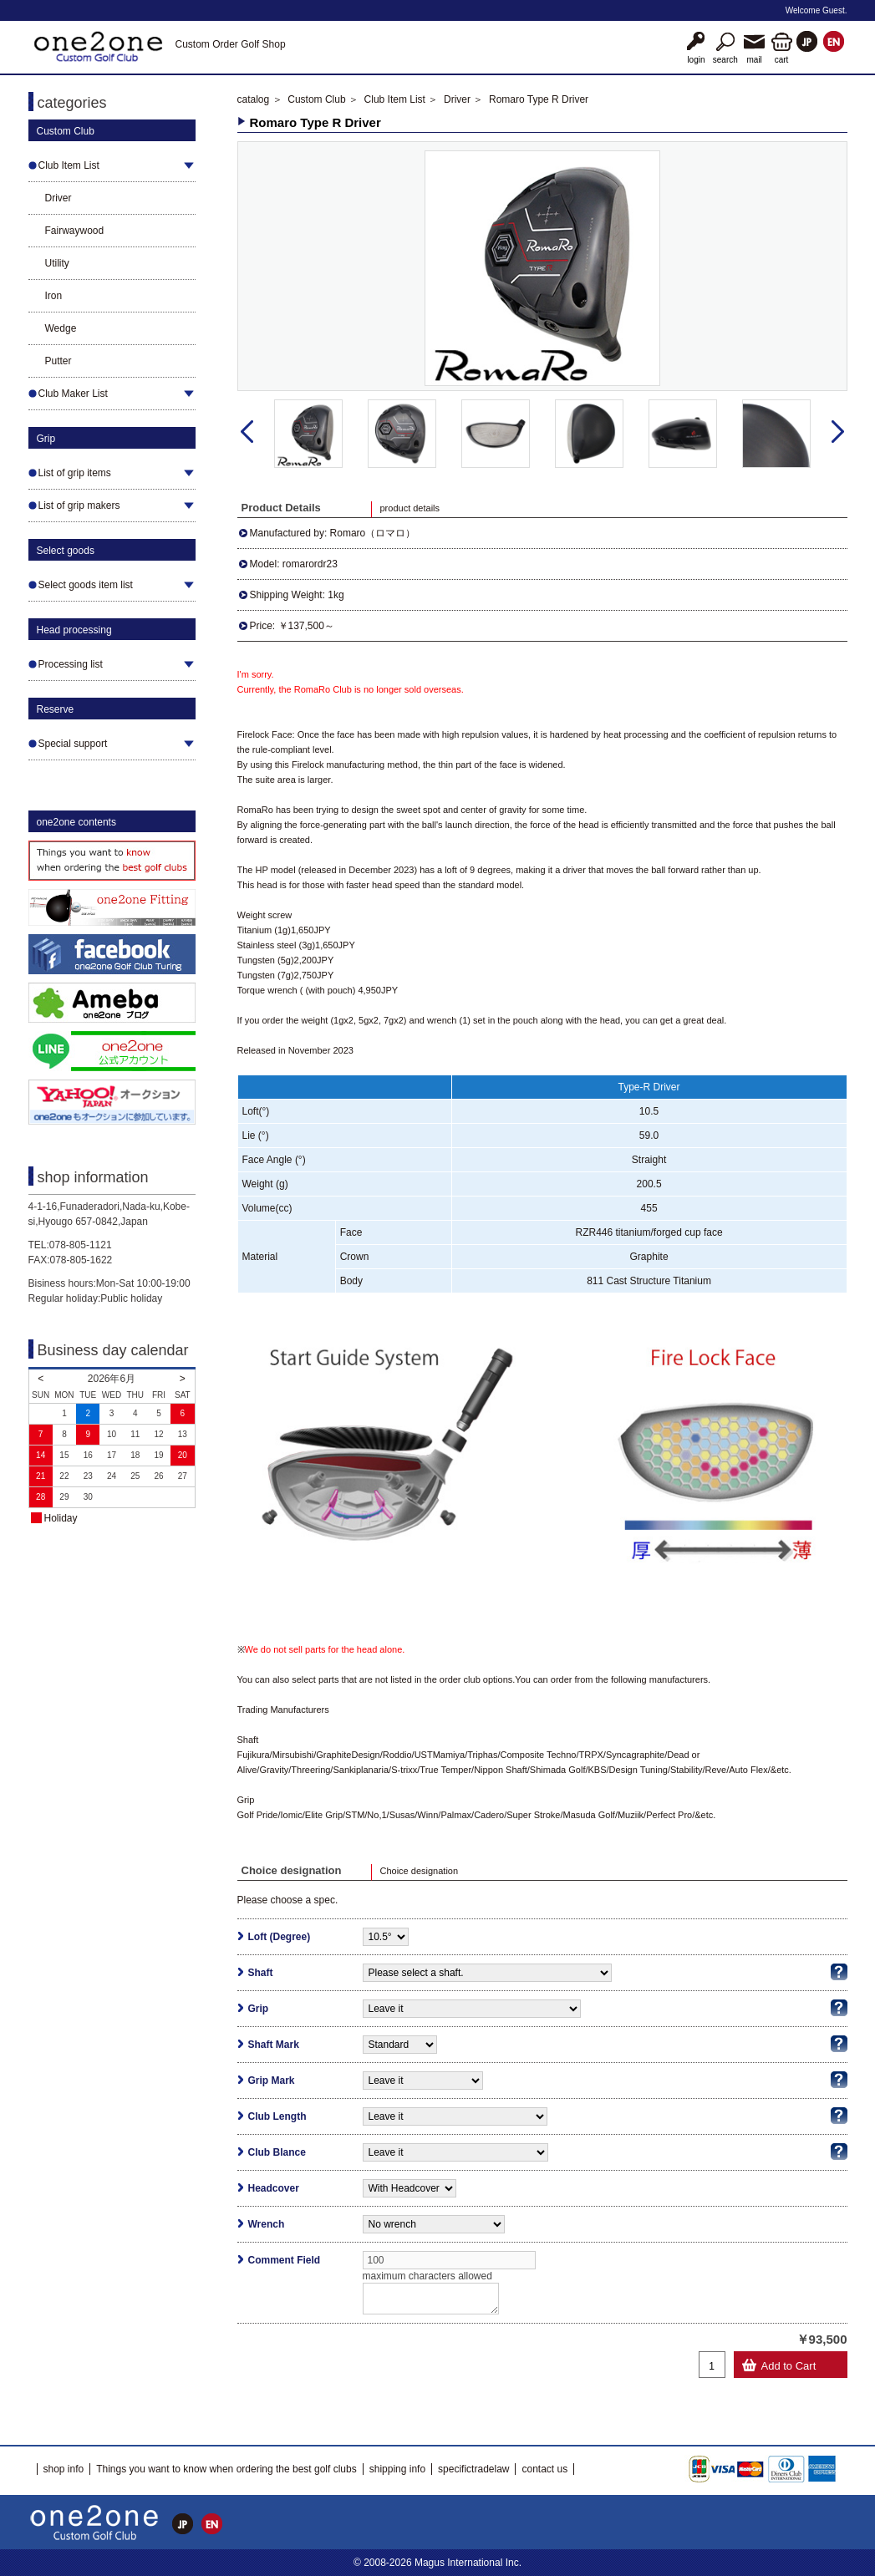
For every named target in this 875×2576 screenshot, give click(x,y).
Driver (58, 198)
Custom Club (316, 99)
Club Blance (277, 2152)
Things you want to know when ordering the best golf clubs (226, 2469)
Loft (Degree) (279, 1937)
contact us (544, 2469)
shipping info (397, 2469)
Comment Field (284, 2260)
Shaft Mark (273, 2044)
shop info (63, 2469)
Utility (57, 263)
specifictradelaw (473, 2469)
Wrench (266, 2224)
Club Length (277, 2116)
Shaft (260, 1973)
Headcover (273, 2188)
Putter (58, 361)
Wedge (61, 328)
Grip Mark (271, 2080)
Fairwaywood (74, 230)
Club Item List (394, 99)
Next (838, 432)
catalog (253, 99)
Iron (54, 296)
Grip (258, 2009)
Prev (247, 432)
